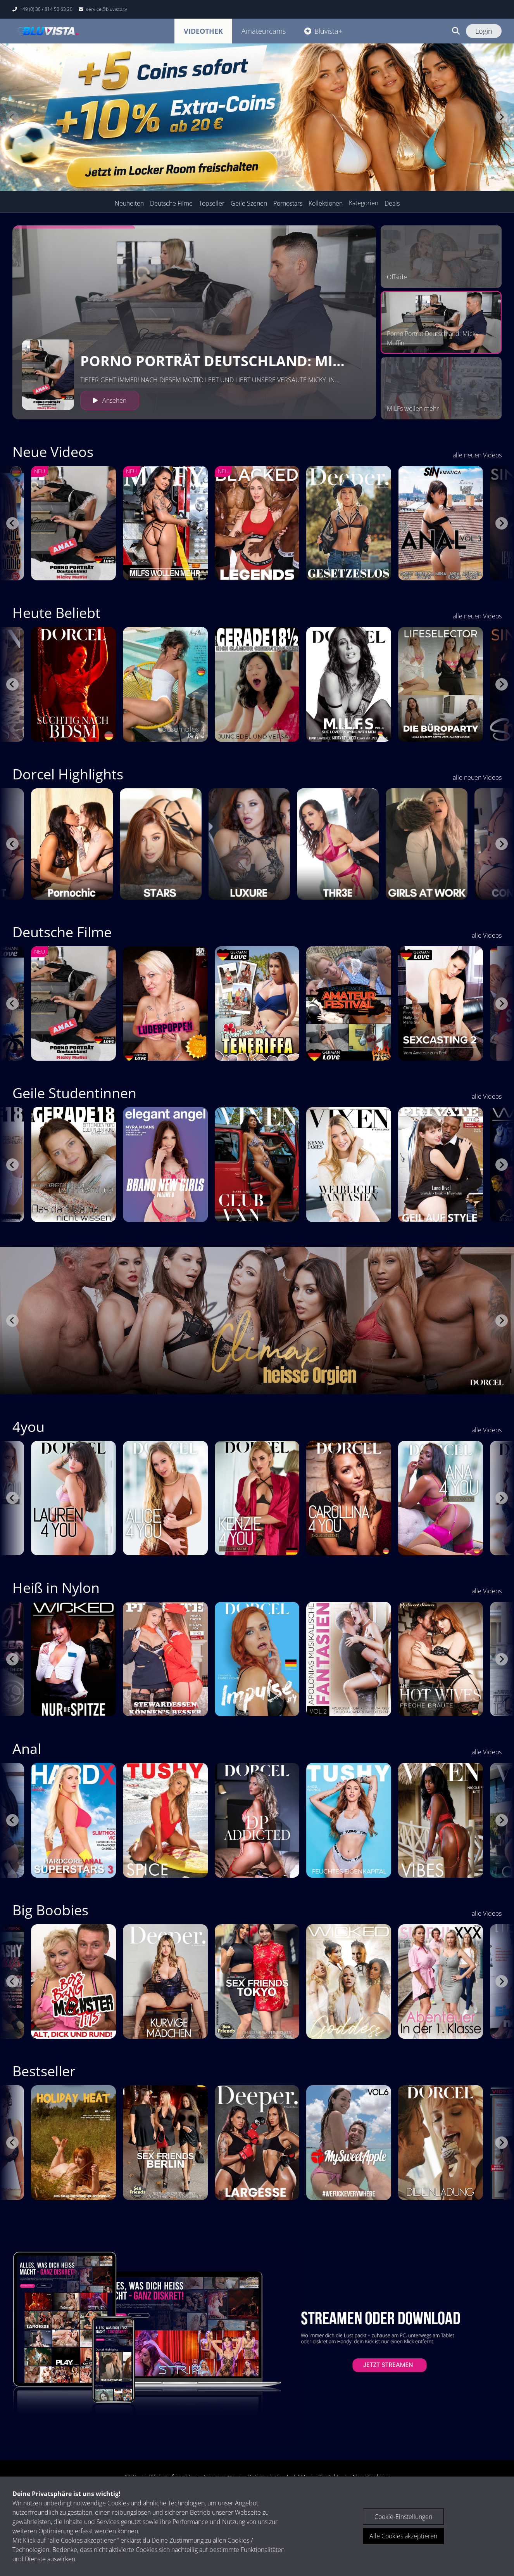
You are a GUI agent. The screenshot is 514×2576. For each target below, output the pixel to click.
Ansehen (109, 400)
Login (483, 31)
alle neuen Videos (477, 455)
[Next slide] (501, 117)
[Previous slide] (12, 117)
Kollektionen (326, 203)
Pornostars (287, 203)
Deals (392, 203)
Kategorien (363, 203)
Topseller (211, 203)
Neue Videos (52, 452)
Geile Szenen (249, 203)
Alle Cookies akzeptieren (403, 2536)
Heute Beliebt (56, 613)
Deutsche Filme (171, 203)
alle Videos (487, 935)
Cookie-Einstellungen (403, 2516)
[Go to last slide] (12, 523)
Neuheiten (129, 203)
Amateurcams (263, 31)
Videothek (203, 31)
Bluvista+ (323, 31)
